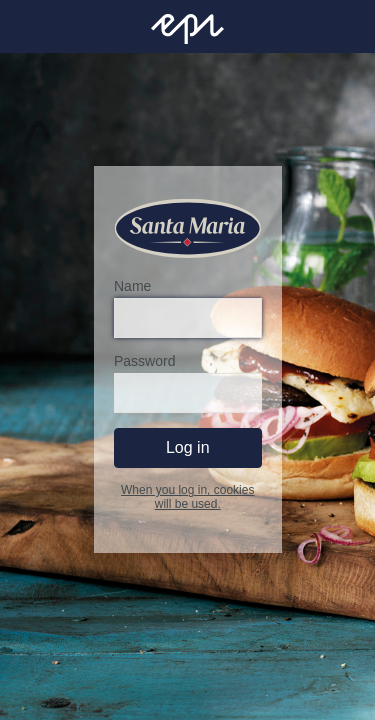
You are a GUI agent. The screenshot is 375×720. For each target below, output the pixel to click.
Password (144, 362)
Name (132, 287)
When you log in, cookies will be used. (187, 498)
